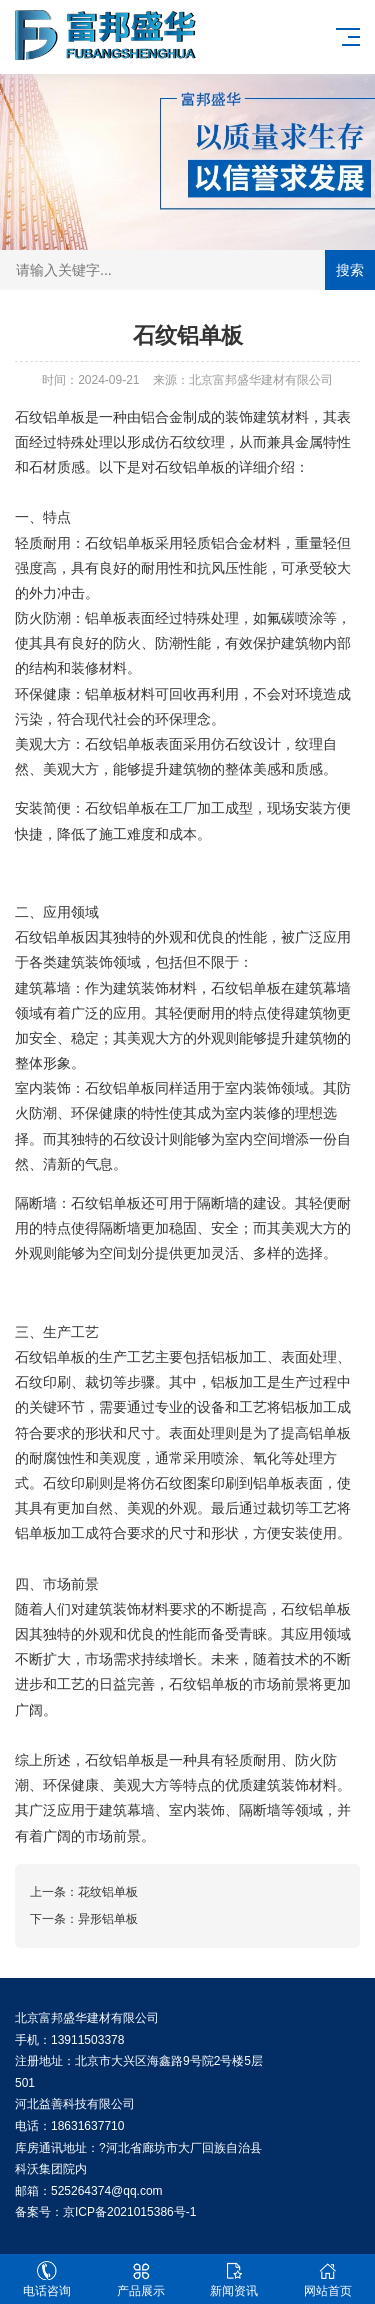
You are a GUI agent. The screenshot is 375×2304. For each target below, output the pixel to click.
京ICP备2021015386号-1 (129, 2212)
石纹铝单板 (50, 417)
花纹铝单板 (108, 1892)
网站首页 (328, 2279)
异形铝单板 (108, 1919)
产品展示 (141, 2279)
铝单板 (204, 467)
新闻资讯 (235, 2279)
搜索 (350, 270)
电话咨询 (47, 2279)
